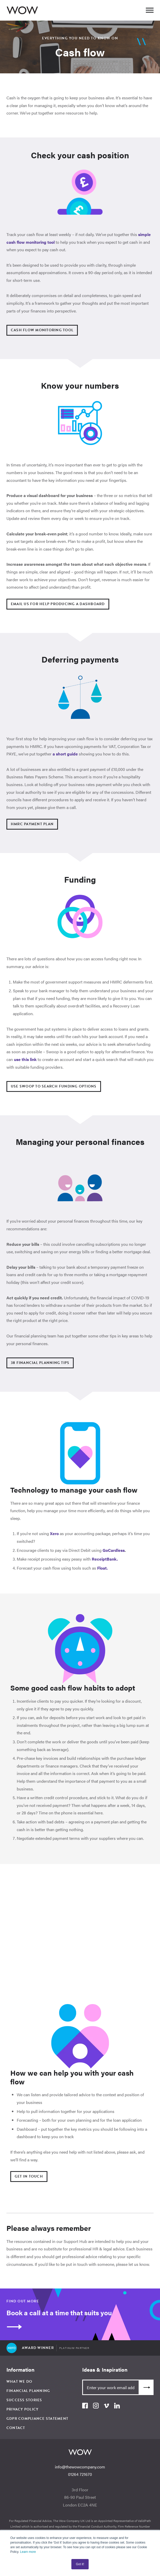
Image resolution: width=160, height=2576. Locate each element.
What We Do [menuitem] (19, 2381)
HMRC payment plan (32, 824)
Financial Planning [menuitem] (28, 2391)
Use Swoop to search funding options (54, 1086)
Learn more (28, 2552)
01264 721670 (80, 2474)
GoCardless (114, 1550)
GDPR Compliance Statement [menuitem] (37, 2418)
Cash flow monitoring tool (42, 330)
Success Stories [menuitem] (24, 2400)
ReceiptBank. (105, 1559)
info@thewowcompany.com (80, 2467)
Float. (102, 1568)
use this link (25, 1059)
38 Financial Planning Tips (40, 1362)
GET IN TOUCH (29, 2176)
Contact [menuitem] (15, 2428)
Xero (54, 1533)
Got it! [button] (80, 2564)
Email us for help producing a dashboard (58, 604)
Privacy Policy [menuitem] (22, 2409)
